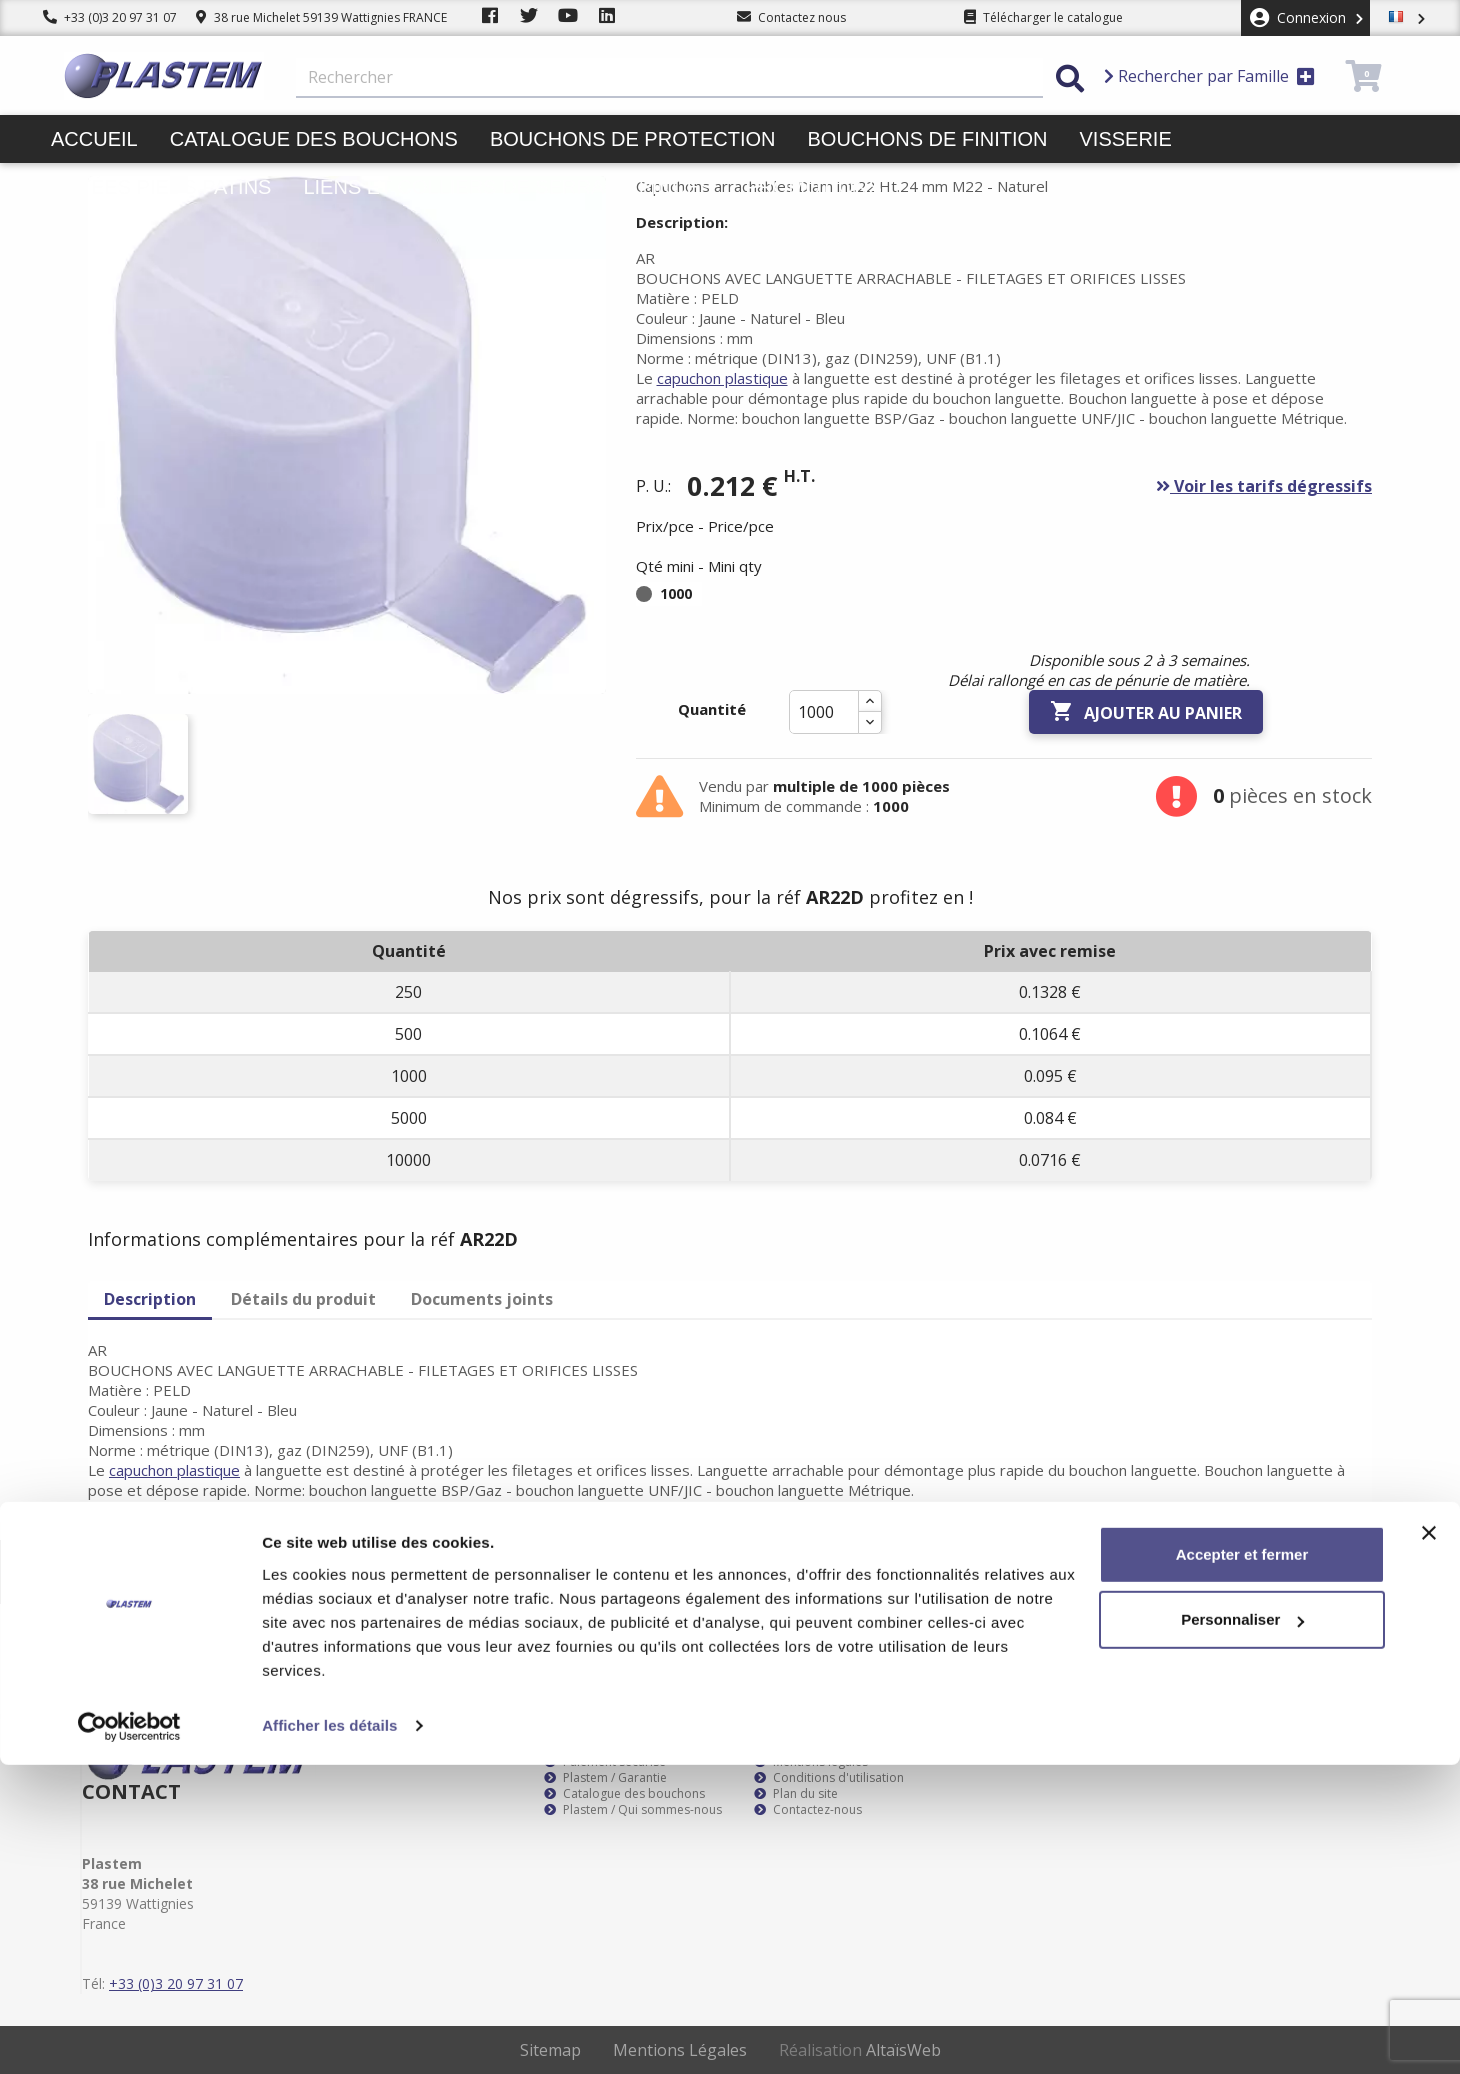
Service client (590, 1746)
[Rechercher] (669, 78)
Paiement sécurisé (605, 1762)
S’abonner (1338, 1572)
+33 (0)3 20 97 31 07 (110, 17)
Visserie (1126, 139)
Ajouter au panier (1146, 712)
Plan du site (796, 1794)
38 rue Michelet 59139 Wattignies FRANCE (321, 17)
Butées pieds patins (161, 187)
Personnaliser (1242, 1928)
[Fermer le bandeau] (1429, 1842)
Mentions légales (811, 1762)
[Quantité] (824, 712)
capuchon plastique (722, 378)
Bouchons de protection (633, 139)
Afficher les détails (329, 2034)
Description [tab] (150, 1299)
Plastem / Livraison (816, 1746)
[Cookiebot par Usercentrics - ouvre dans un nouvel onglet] (129, 2035)
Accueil (94, 139)
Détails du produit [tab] (303, 1299)
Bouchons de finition (927, 139)
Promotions (813, 187)
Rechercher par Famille (1209, 76)
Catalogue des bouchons (314, 139)
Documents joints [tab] (482, 1299)
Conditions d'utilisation (829, 1778)
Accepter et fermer (1242, 1863)
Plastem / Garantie (605, 1778)
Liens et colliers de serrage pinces (508, 187)
